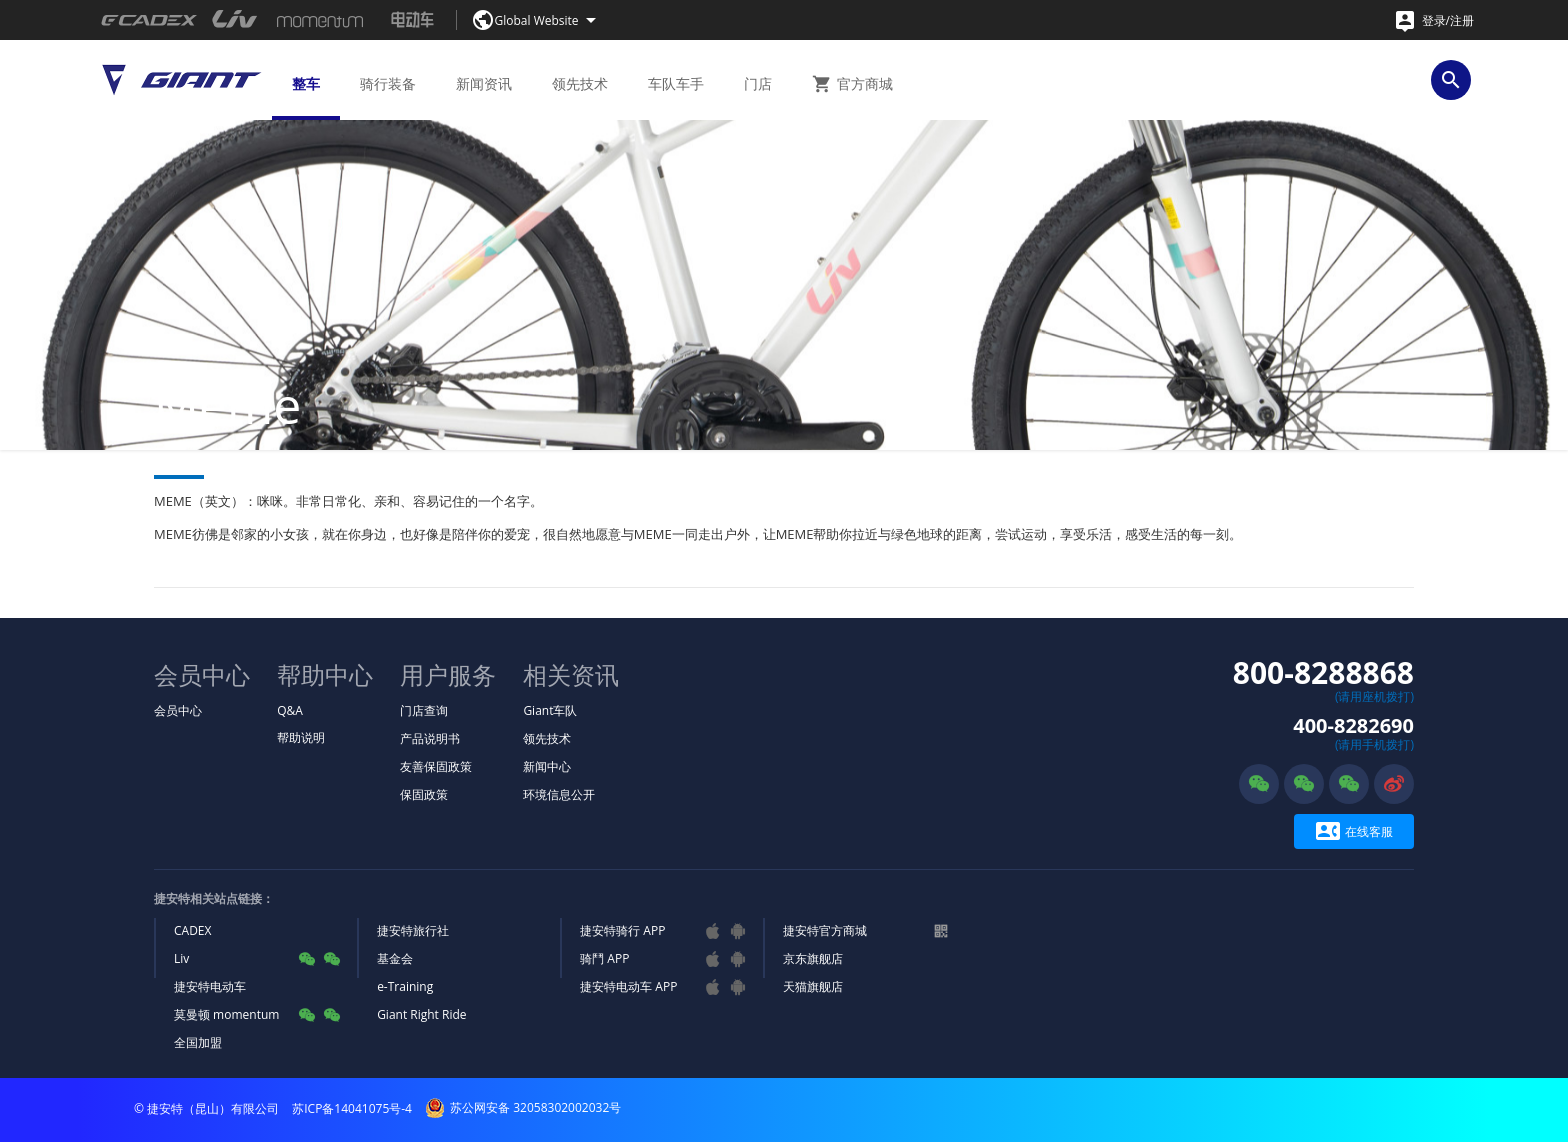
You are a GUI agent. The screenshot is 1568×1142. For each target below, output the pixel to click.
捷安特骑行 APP (622, 930)
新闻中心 (547, 766)
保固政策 (424, 794)
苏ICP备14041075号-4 (352, 1108)
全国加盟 (198, 1042)
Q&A (290, 710)
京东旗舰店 (813, 958)
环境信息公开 (559, 794)
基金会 (395, 958)
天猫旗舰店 (813, 986)
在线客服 (1354, 831)
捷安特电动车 (210, 986)
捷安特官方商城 (825, 930)
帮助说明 (301, 737)
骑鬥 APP (604, 958)
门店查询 (424, 710)
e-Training (405, 986)
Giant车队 (550, 710)
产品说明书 (430, 738)
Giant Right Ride (421, 1014)
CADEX (192, 930)
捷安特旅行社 (413, 930)
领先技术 (547, 738)
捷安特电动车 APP (628, 986)
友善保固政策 (436, 766)
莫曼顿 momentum (226, 1014)
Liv (181, 958)
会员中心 (178, 710)
